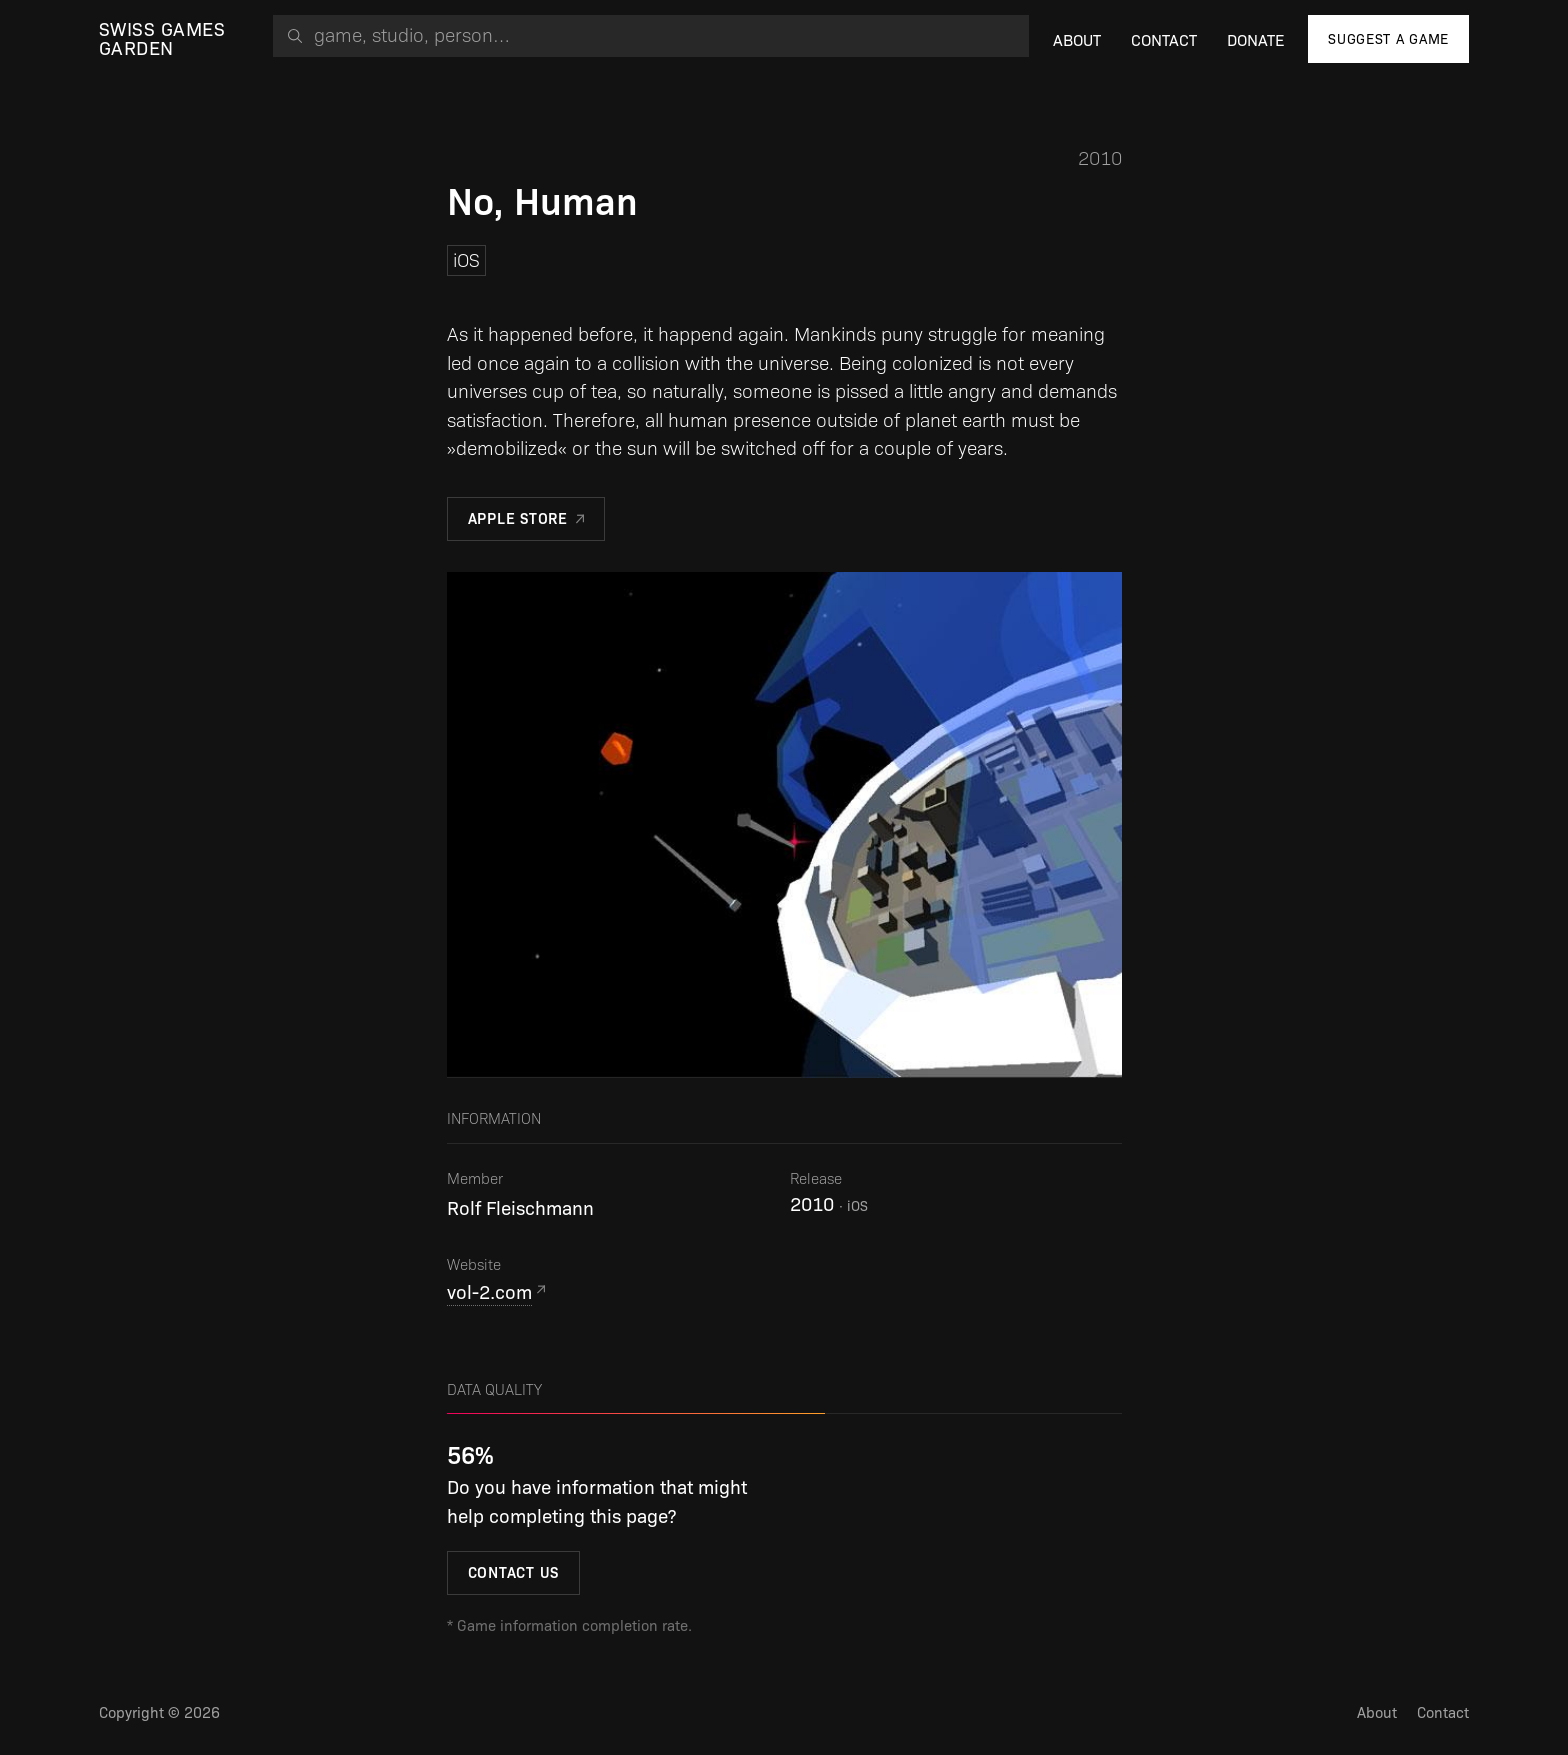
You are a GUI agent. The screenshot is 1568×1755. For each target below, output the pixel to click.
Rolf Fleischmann (520, 1208)
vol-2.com (489, 1292)
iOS (466, 260)
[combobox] (651, 36)
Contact (1164, 40)
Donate (1255, 40)
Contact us (514, 1573)
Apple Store (518, 519)
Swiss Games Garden (162, 39)
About (1077, 40)
